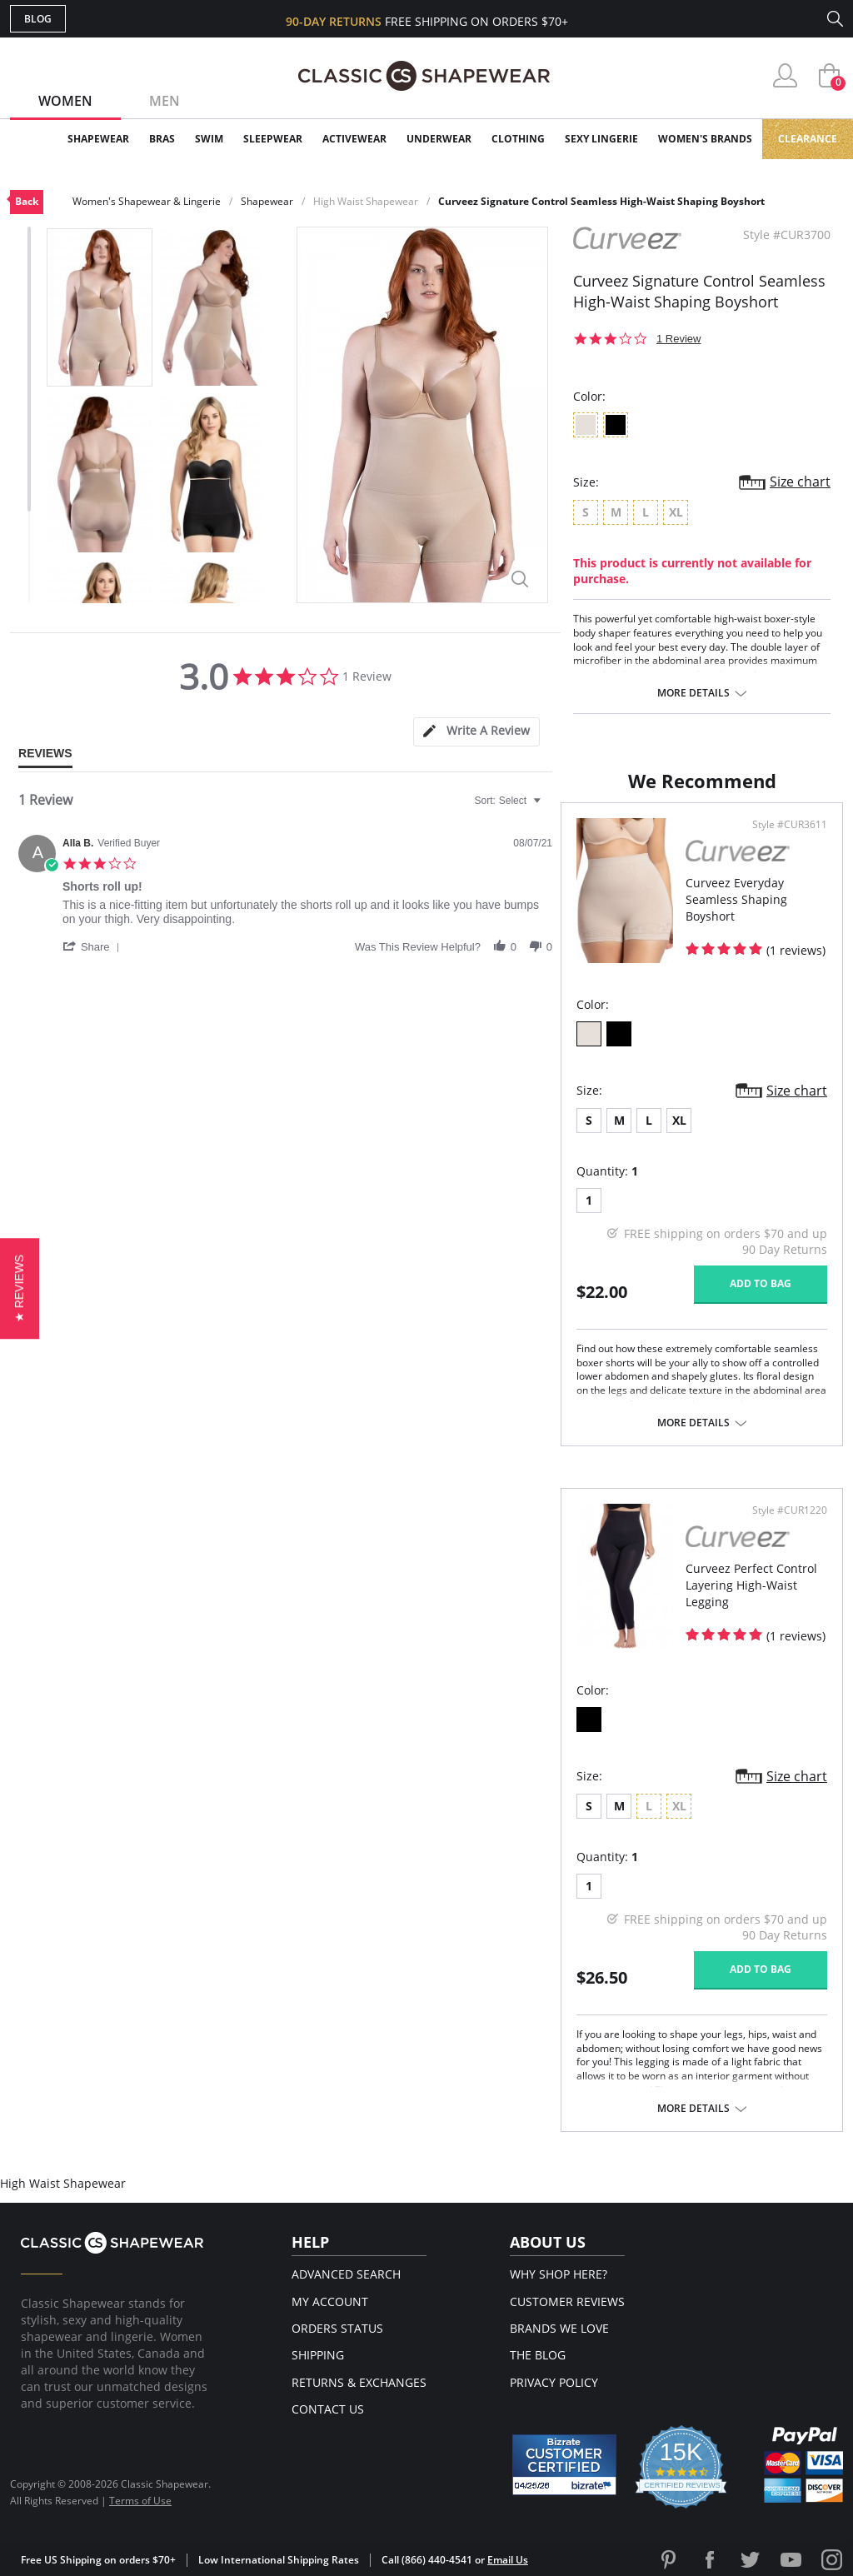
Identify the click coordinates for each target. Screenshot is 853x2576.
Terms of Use (140, 2501)
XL (679, 1120)
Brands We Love (559, 2328)
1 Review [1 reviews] (678, 338)
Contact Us (328, 2409)
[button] (94, 946)
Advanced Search (346, 2274)
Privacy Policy (554, 2382)
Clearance (807, 139)
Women (65, 101)
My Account (330, 2301)
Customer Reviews (567, 2301)
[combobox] (509, 800)
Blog (38, 19)
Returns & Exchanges (359, 2382)
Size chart (800, 481)
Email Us (507, 2560)
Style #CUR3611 (789, 824)
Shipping (318, 2355)
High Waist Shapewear (365, 201)
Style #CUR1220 (789, 1510)
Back (26, 201)
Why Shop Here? (558, 2274)
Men (164, 101)
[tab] (476, 731)
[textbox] (548, 807)
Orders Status (337, 2328)
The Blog (538, 2355)
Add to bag (760, 1283)
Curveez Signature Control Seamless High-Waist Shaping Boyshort (601, 201)
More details (693, 693)
